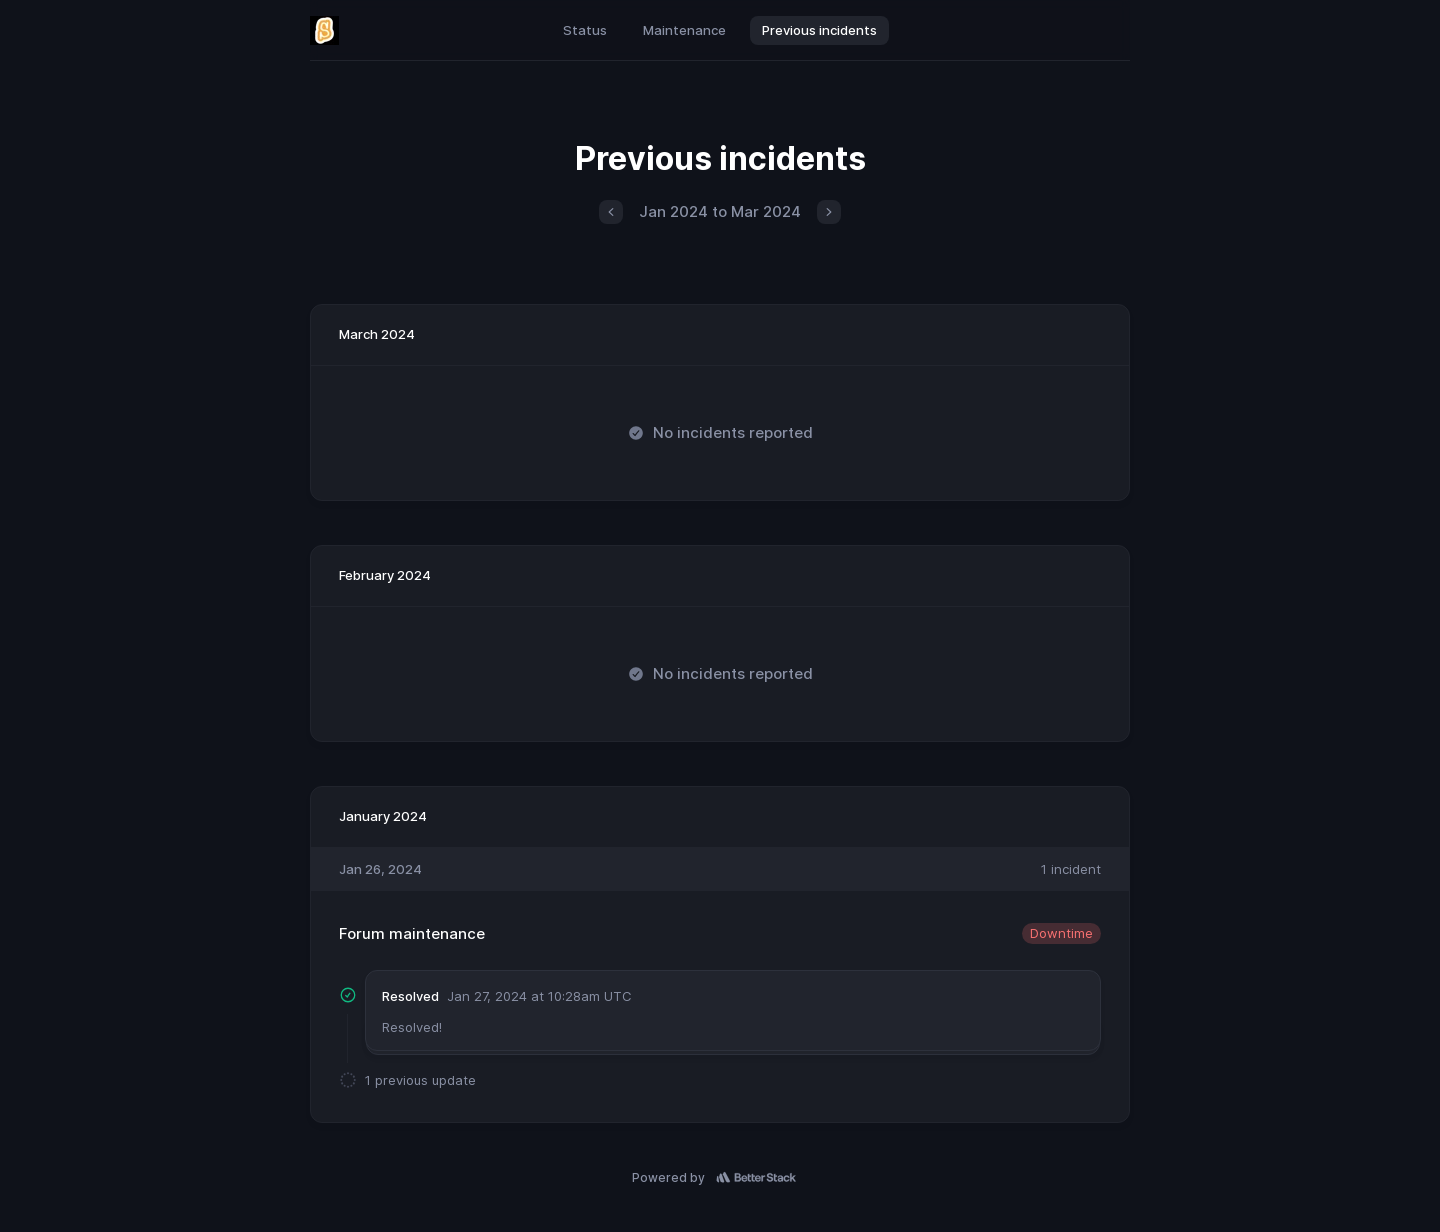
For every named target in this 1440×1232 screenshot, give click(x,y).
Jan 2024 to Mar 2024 (720, 211)
